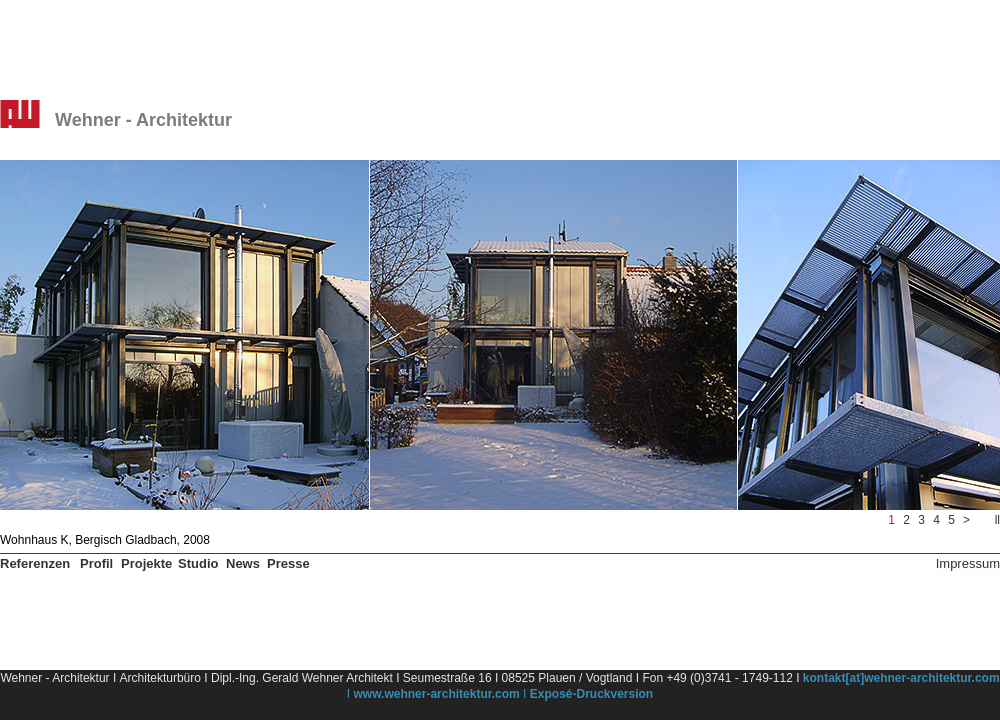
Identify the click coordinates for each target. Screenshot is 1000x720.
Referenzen (35, 563)
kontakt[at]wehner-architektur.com (901, 678)
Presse (288, 563)
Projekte (146, 563)
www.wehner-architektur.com (437, 694)
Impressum (968, 563)
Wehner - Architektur (143, 120)
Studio (198, 563)
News (243, 563)
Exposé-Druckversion (591, 694)
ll (997, 520)
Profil (96, 563)
